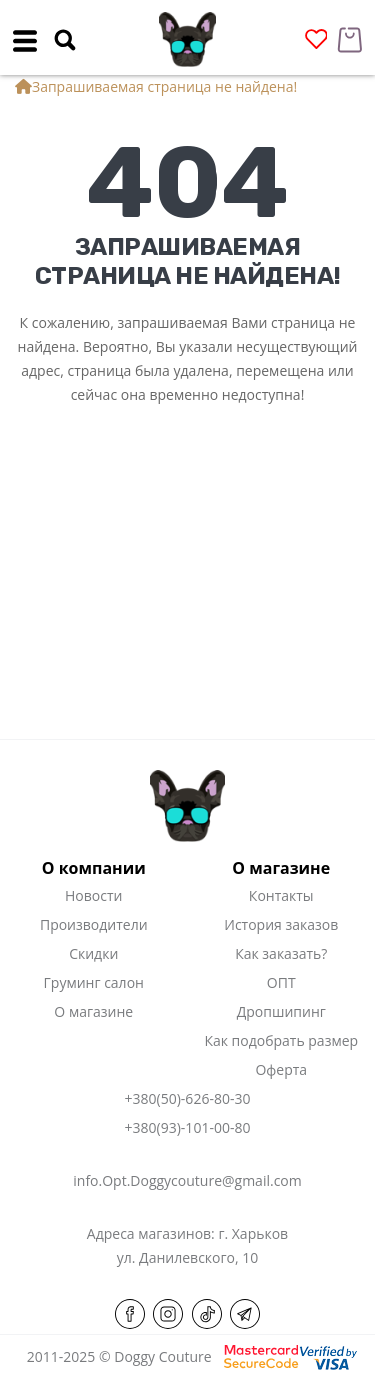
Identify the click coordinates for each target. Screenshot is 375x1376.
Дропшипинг (281, 1011)
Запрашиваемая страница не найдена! (164, 86)
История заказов (281, 924)
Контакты (281, 895)
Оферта (281, 1069)
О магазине (93, 1011)
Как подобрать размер (281, 1040)
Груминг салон (94, 982)
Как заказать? (281, 953)
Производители (94, 924)
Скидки (93, 953)
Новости (93, 895)
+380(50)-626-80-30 (188, 1098)
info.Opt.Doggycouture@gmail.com (187, 1180)
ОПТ (281, 982)
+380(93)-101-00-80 (188, 1127)
